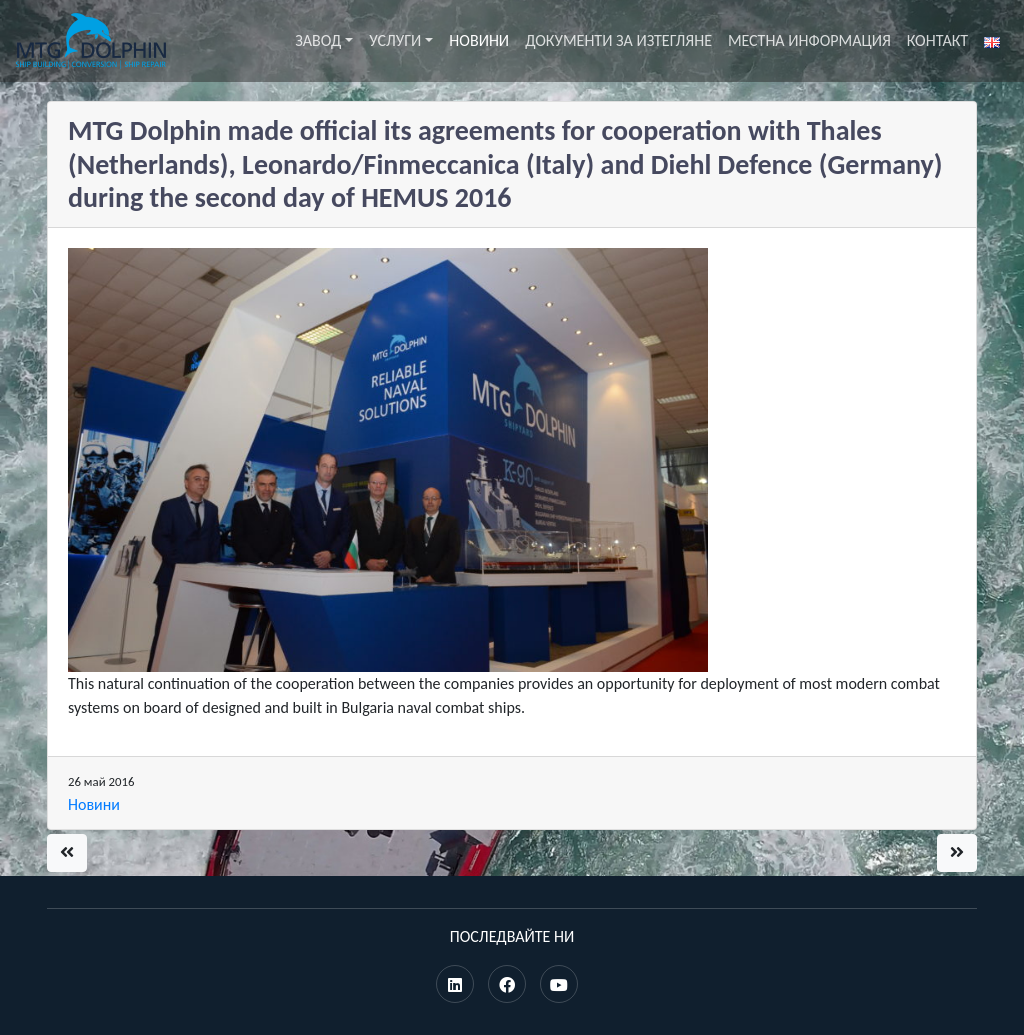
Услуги (395, 40)
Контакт (937, 40)
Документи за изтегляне (618, 40)
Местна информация (809, 40)
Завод (318, 40)
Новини (479, 40)
